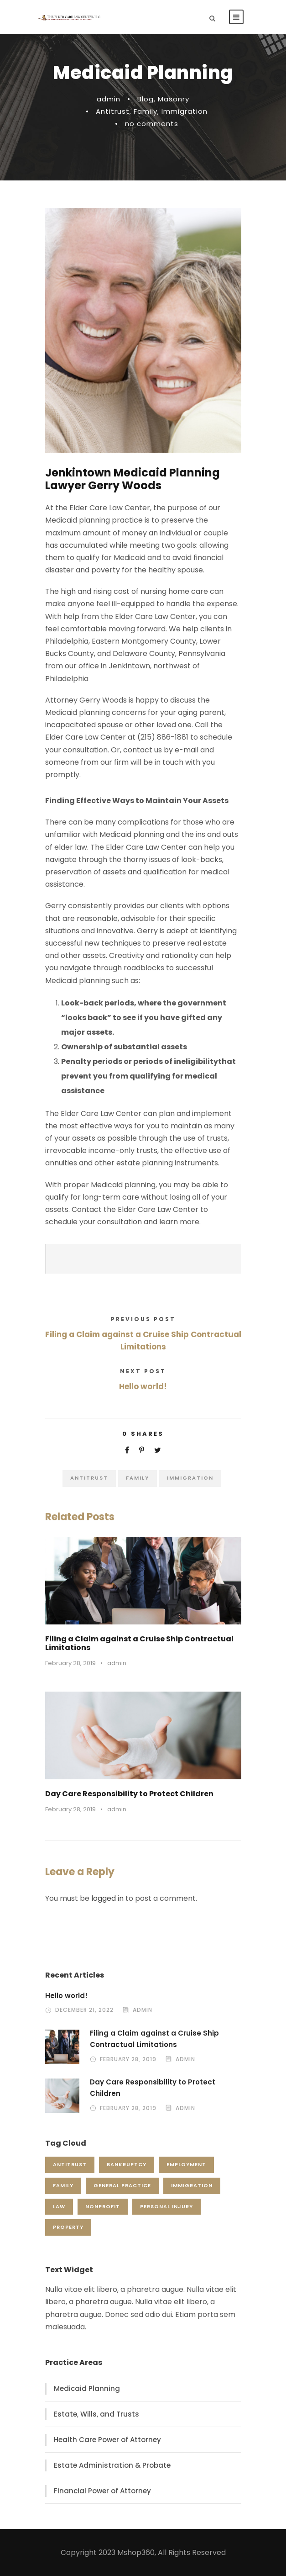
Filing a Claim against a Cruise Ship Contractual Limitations (139, 1643)
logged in (107, 1898)
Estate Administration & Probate (112, 2465)
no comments (151, 123)
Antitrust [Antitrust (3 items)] (70, 2164)
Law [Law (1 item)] (59, 2206)
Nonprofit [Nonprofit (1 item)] (102, 2206)
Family (145, 111)
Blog (145, 99)
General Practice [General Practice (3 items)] (122, 2185)
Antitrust (113, 111)
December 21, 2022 (84, 2010)
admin (108, 99)
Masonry (173, 99)
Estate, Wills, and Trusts (96, 2414)
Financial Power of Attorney (102, 2491)
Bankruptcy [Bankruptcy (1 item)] (126, 2164)
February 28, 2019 (70, 1663)
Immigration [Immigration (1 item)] (192, 2185)
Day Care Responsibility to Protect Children (129, 1793)
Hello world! (66, 1995)
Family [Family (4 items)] (63, 2185)
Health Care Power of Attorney (107, 2439)
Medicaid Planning (87, 2388)
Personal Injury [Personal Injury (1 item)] (166, 2206)
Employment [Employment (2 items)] (186, 2164)
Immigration (184, 111)
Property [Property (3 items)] (68, 2227)
